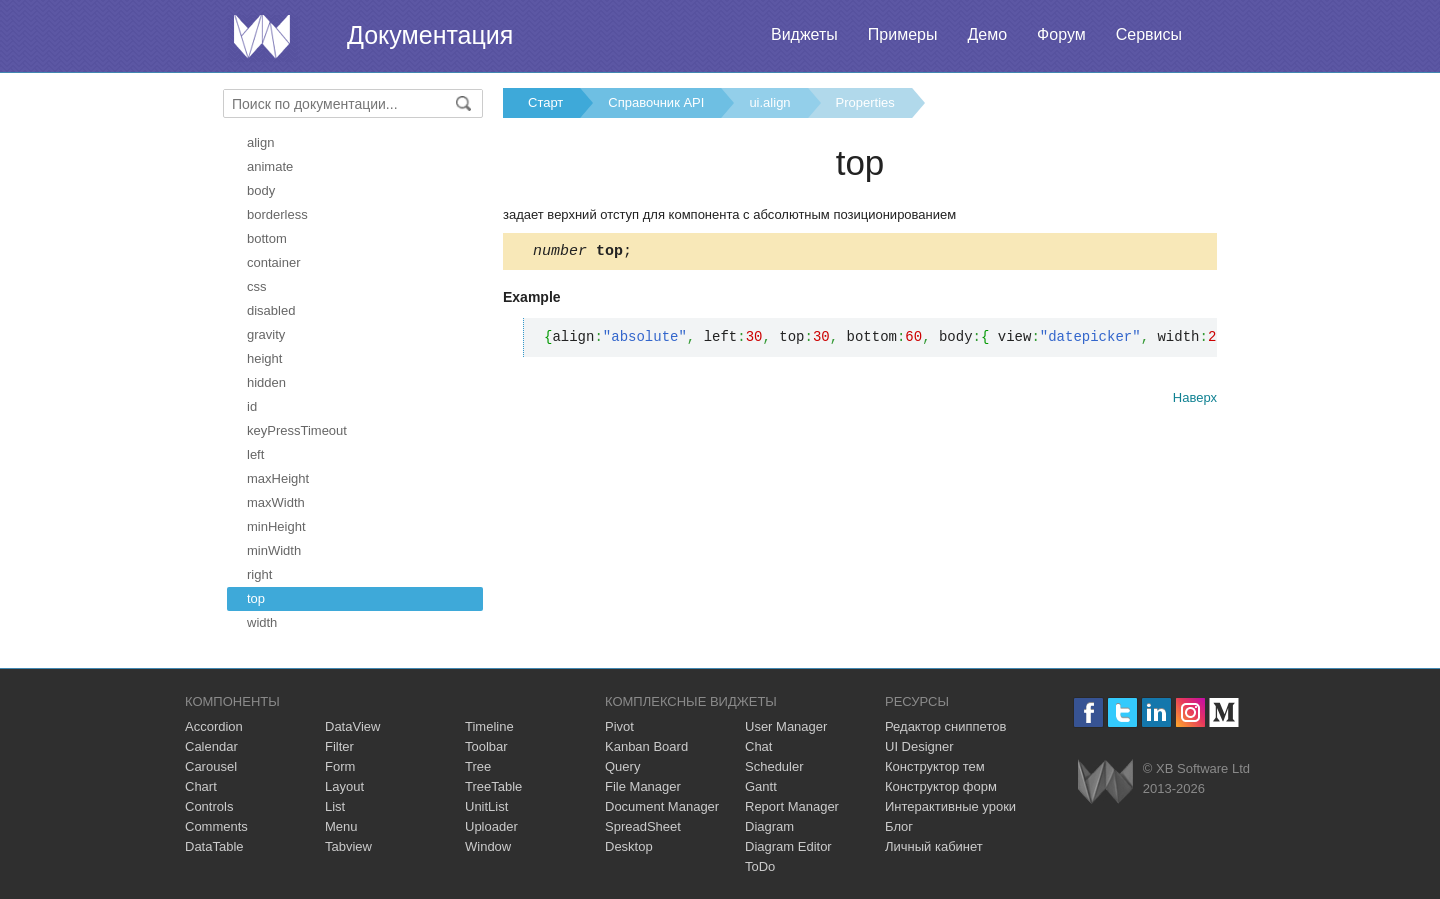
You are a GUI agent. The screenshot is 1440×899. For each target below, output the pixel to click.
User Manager (786, 726)
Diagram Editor (788, 846)
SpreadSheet (643, 826)
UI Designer (919, 746)
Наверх (1195, 400)
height (264, 358)
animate (270, 166)
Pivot (619, 726)
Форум (1061, 34)
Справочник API (656, 102)
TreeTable (493, 786)
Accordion (214, 726)
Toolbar (486, 746)
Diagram (769, 826)
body (261, 190)
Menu (341, 826)
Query (622, 766)
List (335, 806)
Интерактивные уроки (950, 806)
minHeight (276, 526)
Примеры (903, 34)
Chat (758, 746)
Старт (545, 102)
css (257, 286)
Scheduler (774, 766)
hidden (266, 382)
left (255, 454)
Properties (865, 102)
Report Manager (792, 806)
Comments (216, 826)
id (252, 406)
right (259, 574)
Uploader (491, 826)
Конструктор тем (935, 766)
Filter (339, 746)
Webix (1105, 781)
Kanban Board (646, 746)
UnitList (486, 806)
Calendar (211, 746)
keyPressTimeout (297, 430)
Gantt (761, 786)
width (262, 622)
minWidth (274, 550)
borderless (277, 214)
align (260, 142)
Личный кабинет (934, 846)
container (273, 262)
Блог (899, 826)
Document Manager (662, 806)
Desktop (629, 846)
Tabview (348, 846)
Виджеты (804, 34)
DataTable (214, 846)
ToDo (760, 866)
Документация (430, 35)
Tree (478, 766)
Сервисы (1149, 34)
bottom (267, 238)
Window (488, 846)
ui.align (769, 102)
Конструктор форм (941, 786)
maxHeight (278, 478)
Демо (987, 34)
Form (340, 766)
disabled (271, 310)
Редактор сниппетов (945, 726)
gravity (266, 334)
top (256, 598)
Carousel (211, 766)
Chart (201, 786)
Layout (344, 786)
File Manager (643, 786)
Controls (209, 806)
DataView (352, 726)
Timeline (489, 726)
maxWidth (276, 502)
